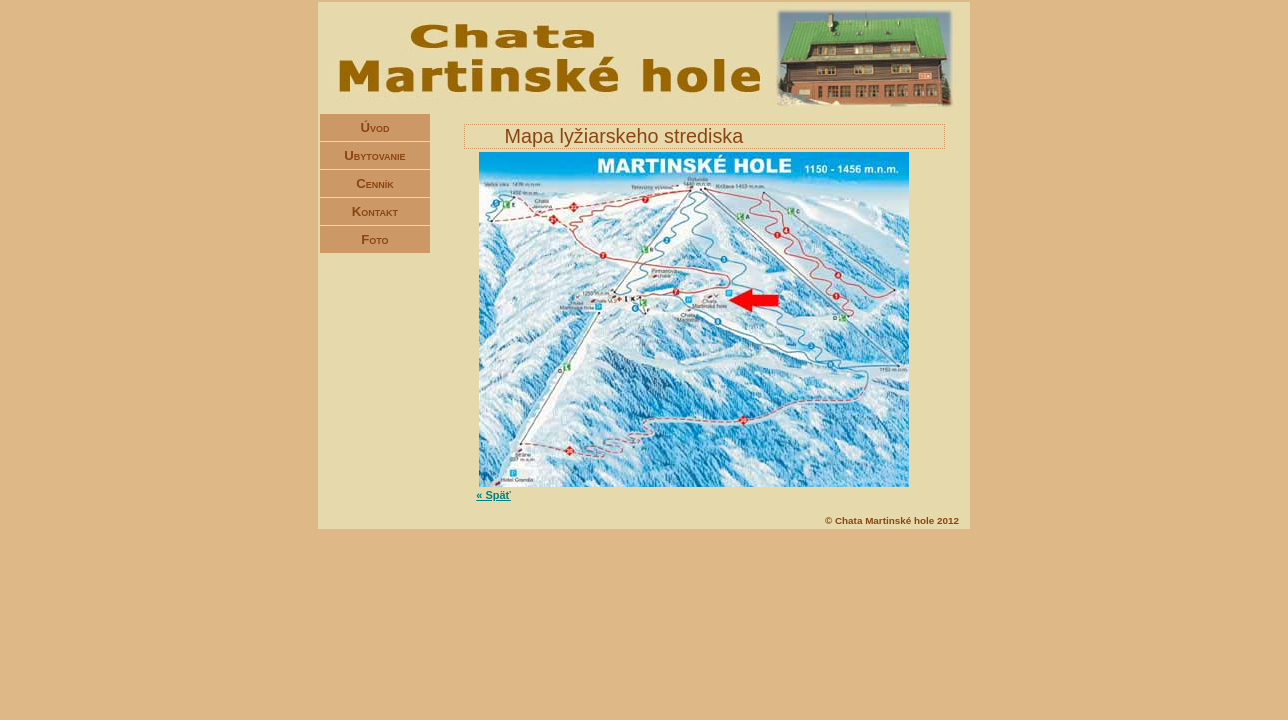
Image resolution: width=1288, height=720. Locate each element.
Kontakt (375, 211)
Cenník (375, 183)
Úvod (374, 127)
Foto (374, 239)
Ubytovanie (374, 155)
